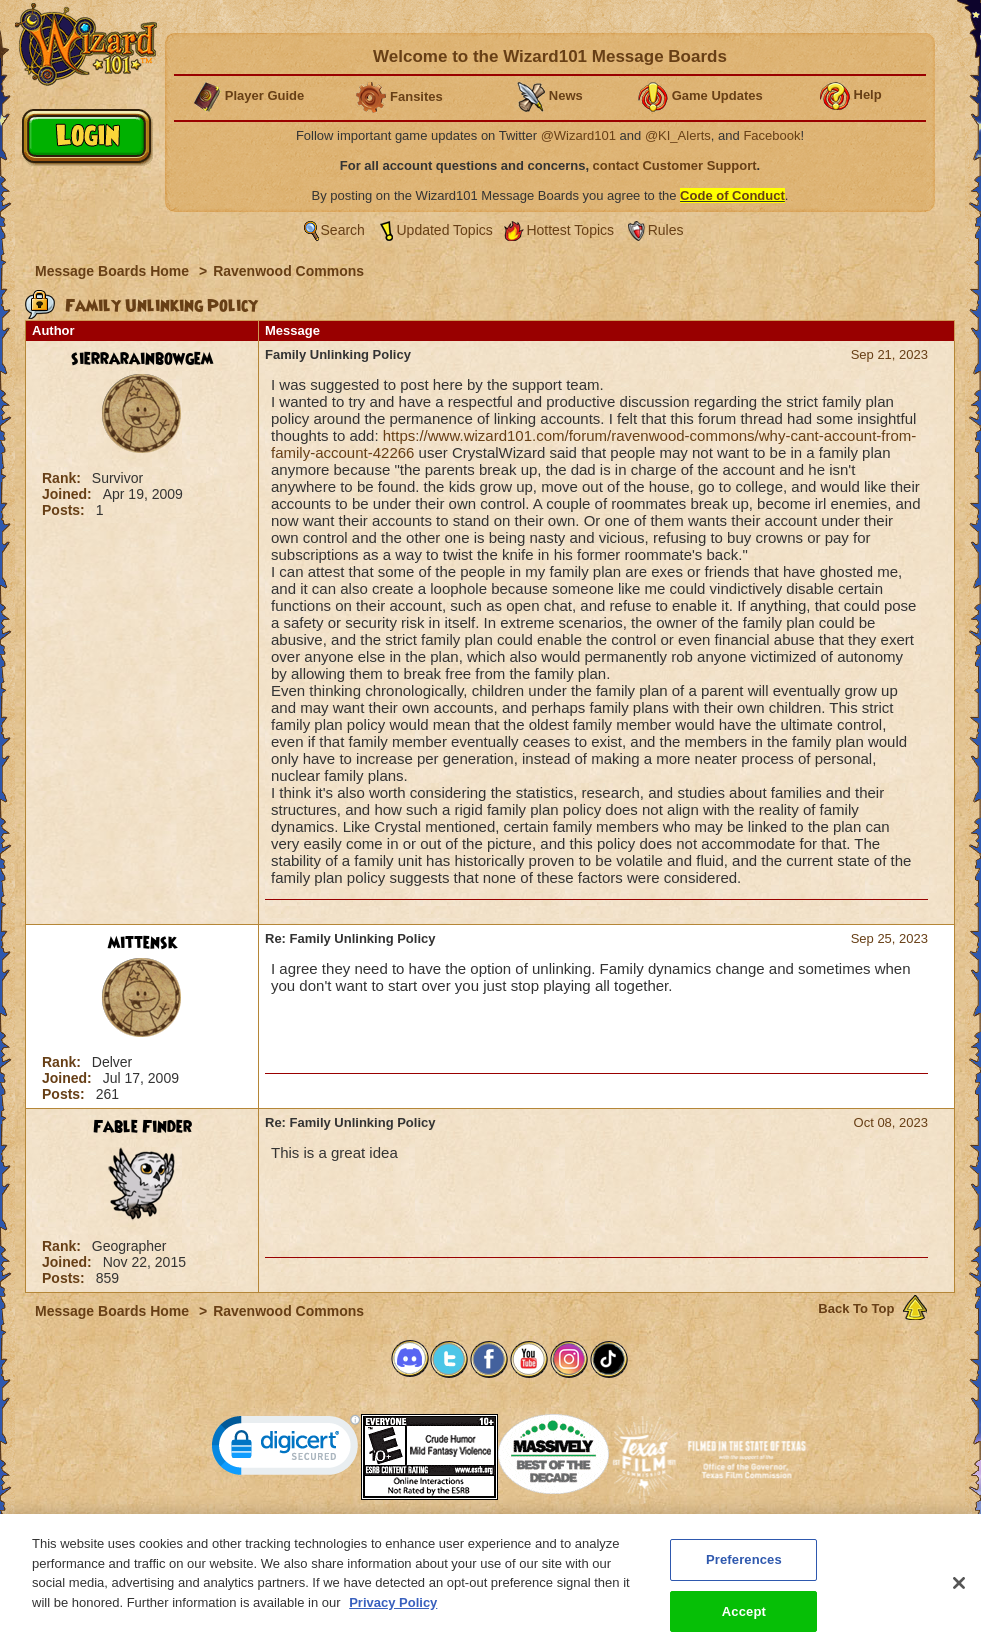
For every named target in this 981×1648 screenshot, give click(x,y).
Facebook (771, 135)
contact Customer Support (675, 165)
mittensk (142, 943)
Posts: (65, 510)
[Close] (959, 1594)
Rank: (63, 478)
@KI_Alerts (678, 135)
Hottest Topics (570, 230)
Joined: (69, 494)
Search (343, 230)
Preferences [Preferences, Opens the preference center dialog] (744, 1570)
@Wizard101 (578, 135)
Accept (744, 1622)
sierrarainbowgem (142, 359)
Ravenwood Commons (288, 271)
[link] (286, 1449)
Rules (666, 230)
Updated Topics (445, 230)
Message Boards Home (114, 271)
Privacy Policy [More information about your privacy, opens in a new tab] (393, 1613)
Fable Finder (142, 1127)
